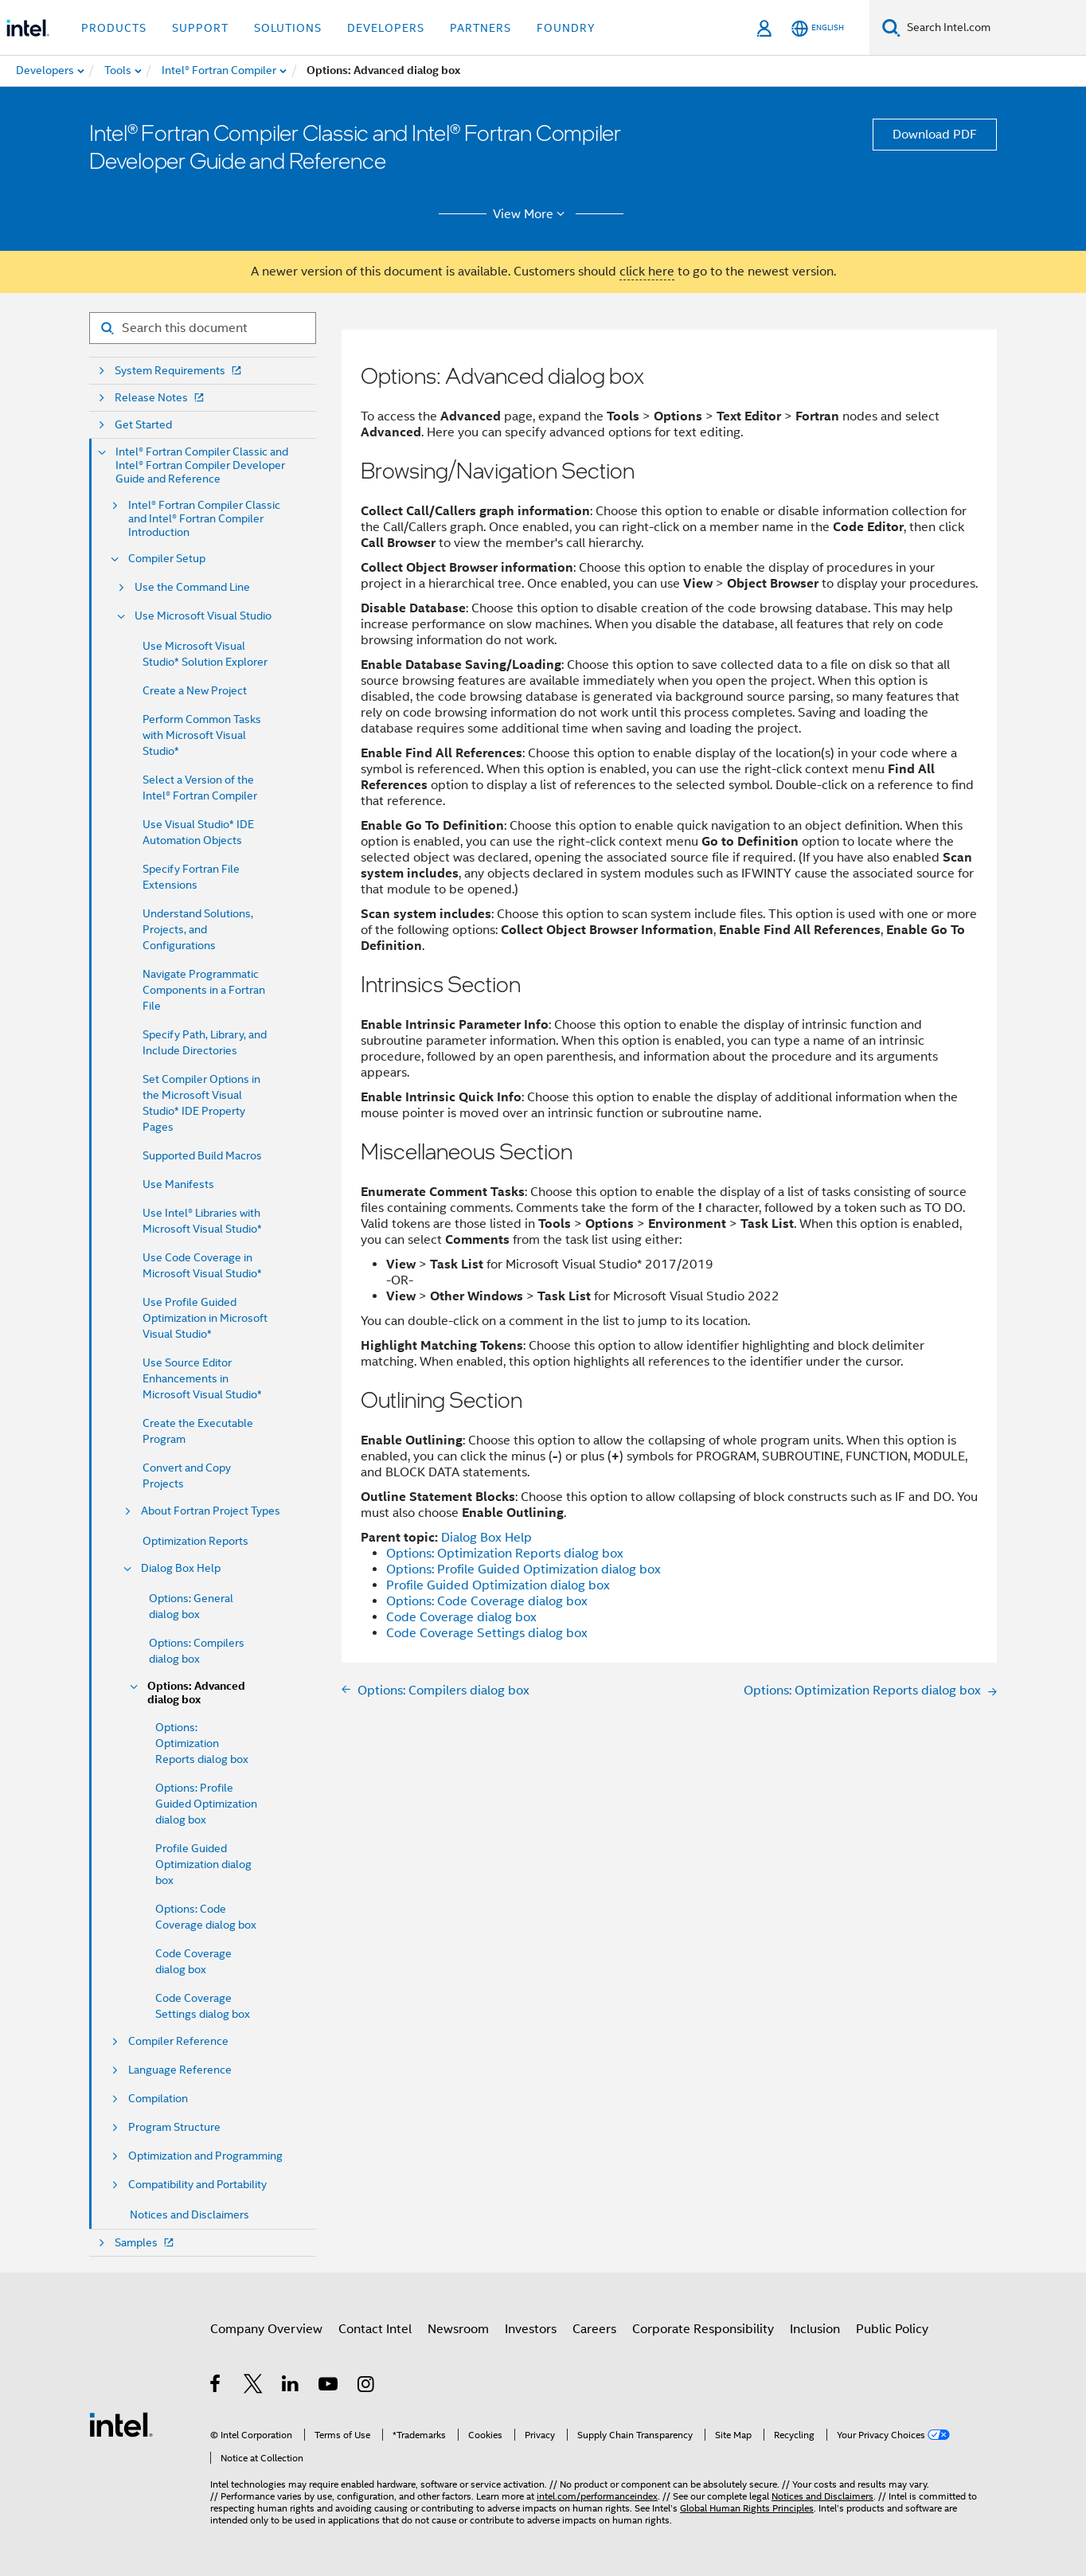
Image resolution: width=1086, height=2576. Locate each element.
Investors (531, 2329)
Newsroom (458, 2329)
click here (646, 271)
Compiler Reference (178, 2041)
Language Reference (180, 2070)
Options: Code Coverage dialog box (487, 1601)
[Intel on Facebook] (216, 2386)
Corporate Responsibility (703, 2329)
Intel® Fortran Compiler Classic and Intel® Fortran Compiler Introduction (204, 518)
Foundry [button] (566, 28)
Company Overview (266, 2329)
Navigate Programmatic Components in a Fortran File (204, 990)
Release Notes (161, 398)
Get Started (143, 425)
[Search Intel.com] (993, 28)
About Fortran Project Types (210, 1511)
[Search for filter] (202, 328)
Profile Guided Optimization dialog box (203, 1864)
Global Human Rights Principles (747, 2508)
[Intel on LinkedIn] (291, 2386)
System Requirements (179, 370)
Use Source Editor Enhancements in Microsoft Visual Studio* (202, 1378)
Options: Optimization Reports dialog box (201, 1743)
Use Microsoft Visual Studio (203, 616)
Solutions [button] (288, 28)
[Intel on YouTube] (329, 2386)
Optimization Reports (195, 1541)
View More (531, 214)
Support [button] (200, 28)
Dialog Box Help (181, 1568)
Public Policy (892, 2329)
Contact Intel (375, 2329)
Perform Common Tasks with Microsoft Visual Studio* (202, 735)
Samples (146, 2243)
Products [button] (113, 28)
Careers (594, 2329)
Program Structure (174, 2127)
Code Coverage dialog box (461, 1617)
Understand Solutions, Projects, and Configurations (198, 929)
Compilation (158, 2098)
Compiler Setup (166, 558)
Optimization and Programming (205, 2156)
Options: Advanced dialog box (196, 1692)
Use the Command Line (192, 587)
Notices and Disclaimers (189, 2214)
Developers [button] (385, 28)
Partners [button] (480, 28)
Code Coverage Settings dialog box (487, 1633)
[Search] (891, 27)
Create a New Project (195, 690)
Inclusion (815, 2329)
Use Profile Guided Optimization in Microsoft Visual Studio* (205, 1318)
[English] (817, 28)
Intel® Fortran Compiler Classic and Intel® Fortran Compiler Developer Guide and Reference (201, 465)
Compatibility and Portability (197, 2184)
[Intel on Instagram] (366, 2386)
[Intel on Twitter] (253, 2386)
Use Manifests (178, 1184)
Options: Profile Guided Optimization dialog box (206, 1804)
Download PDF (935, 135)
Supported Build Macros (202, 1155)
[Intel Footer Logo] (121, 2424)
